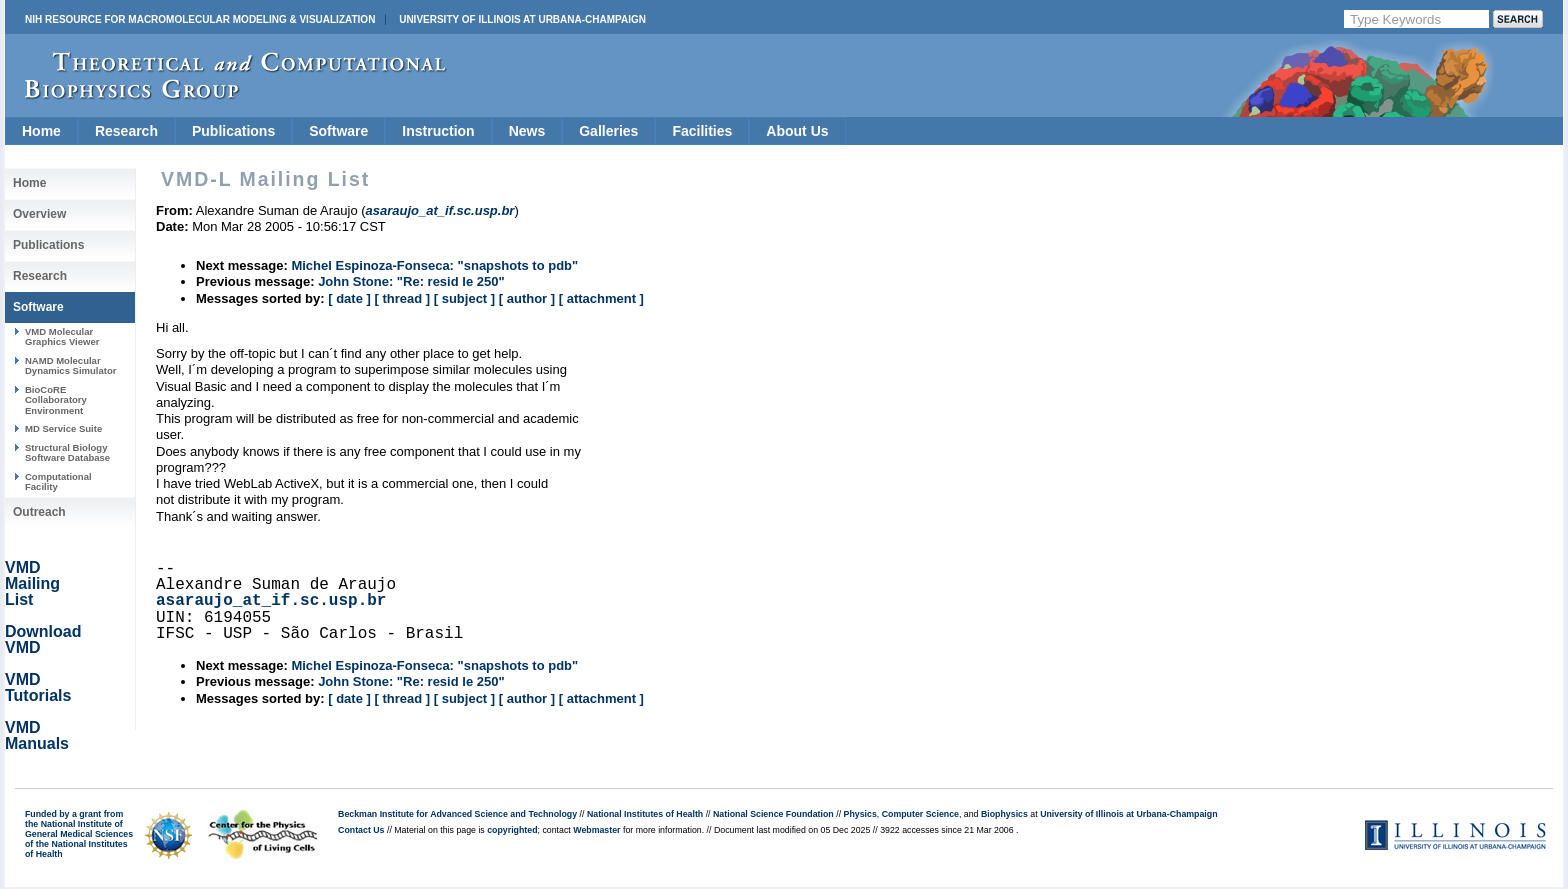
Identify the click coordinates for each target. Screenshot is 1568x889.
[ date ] (349, 298)
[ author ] (527, 298)
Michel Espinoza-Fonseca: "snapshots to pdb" (434, 265)
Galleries (608, 131)
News (527, 131)
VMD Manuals (37, 735)
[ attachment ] (601, 298)
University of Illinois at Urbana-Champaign (522, 19)
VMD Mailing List (32, 583)
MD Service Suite (63, 428)
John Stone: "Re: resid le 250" (411, 281)
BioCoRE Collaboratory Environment (56, 400)
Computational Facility (58, 481)
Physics (860, 814)
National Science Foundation (773, 814)
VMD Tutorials (38, 687)
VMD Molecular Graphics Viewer (62, 336)
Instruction (438, 131)
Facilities (702, 131)
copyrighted (512, 830)
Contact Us (361, 830)
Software (338, 131)
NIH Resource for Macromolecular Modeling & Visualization (200, 19)
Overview (39, 214)
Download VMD (43, 639)
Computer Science (920, 814)
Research (126, 131)
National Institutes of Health (645, 814)
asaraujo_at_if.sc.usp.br (271, 601)
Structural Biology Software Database (67, 452)
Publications (233, 131)
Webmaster (596, 830)
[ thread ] (402, 298)
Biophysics (1004, 814)
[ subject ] (464, 298)
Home (41, 131)
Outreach (39, 512)
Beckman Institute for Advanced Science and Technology (457, 814)
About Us (797, 131)
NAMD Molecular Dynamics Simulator (71, 365)
